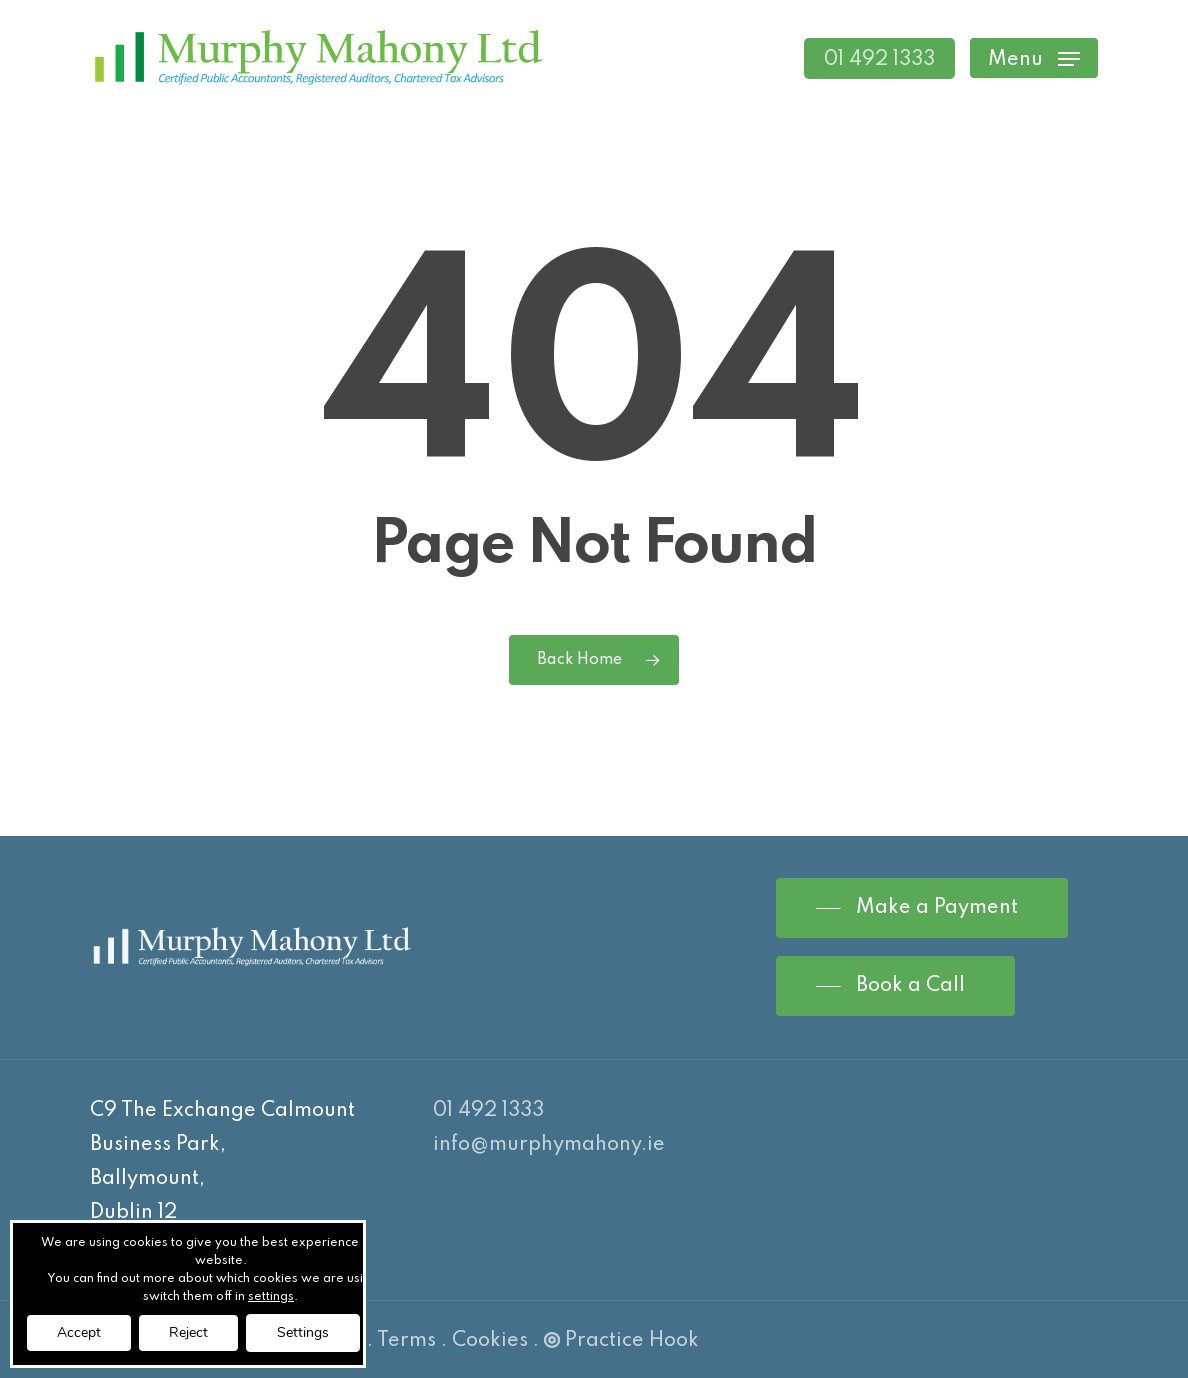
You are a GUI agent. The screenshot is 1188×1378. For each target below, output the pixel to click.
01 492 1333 (488, 1111)
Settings (303, 1332)
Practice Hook (621, 1341)
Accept (79, 1332)
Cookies (490, 1341)
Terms (406, 1341)
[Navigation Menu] (1034, 58)
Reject (188, 1332)
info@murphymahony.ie (549, 1145)
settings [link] (271, 1297)
